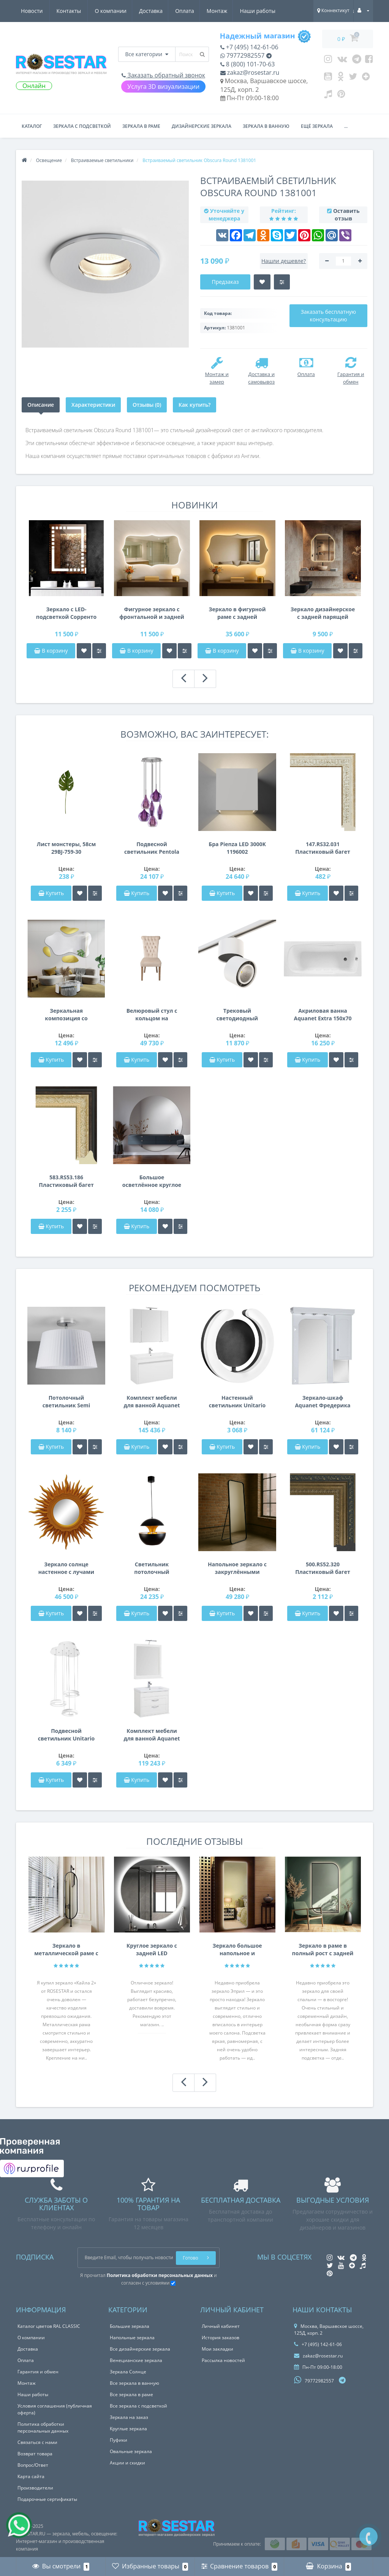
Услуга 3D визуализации (163, 86)
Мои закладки (217, 2349)
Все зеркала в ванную (134, 2383)
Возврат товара (34, 2453)
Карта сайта (30, 2476)
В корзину (51, 650)
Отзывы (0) (147, 404)
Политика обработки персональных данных (42, 2427)
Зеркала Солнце (128, 2371)
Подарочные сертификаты (47, 2499)
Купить (51, 893)
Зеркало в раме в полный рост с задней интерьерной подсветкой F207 (323, 1949)
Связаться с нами (37, 2442)
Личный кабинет (221, 2326)
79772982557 (242, 55)
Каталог (32, 126)
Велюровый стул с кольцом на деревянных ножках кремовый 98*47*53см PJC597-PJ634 (151, 1014)
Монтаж (146, 10)
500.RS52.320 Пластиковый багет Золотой (322, 1568)
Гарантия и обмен (38, 2371)
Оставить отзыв (346, 214)
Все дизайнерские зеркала (140, 2349)
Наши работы (188, 10)
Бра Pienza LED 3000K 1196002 (237, 847)
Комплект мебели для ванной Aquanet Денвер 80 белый (151, 1734)
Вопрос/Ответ (32, 2465)
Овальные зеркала (131, 2451)
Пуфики (118, 2440)
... (346, 126)
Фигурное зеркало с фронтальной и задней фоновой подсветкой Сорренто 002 (151, 613)
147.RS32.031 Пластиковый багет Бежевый (322, 848)
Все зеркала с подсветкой (138, 2406)
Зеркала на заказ (129, 2417)
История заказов (220, 2337)
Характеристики (93, 404)
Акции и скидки (127, 2463)
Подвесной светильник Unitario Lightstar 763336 (66, 1734)
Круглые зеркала (128, 2428)
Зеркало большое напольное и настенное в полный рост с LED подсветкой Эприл (237, 1949)
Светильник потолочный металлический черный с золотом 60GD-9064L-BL (151, 1568)
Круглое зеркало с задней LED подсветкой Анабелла (151, 1949)
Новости (231, 10)
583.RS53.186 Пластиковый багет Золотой (66, 1181)
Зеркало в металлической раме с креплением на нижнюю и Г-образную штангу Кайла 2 (66, 1949)
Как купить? (194, 404)
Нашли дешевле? (283, 260)
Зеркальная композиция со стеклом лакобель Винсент (66, 1014)
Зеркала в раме (141, 126)
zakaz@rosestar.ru (250, 72)
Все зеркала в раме (131, 2394)
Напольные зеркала (132, 2337)
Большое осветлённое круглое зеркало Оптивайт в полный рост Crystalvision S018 (151, 1181)
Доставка (78, 10)
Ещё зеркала (317, 126)
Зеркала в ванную (266, 126)
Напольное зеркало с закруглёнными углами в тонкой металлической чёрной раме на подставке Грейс (237, 1568)
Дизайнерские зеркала (201, 126)
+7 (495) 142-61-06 (249, 47)
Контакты (268, 10)
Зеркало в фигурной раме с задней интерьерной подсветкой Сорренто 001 (237, 613)
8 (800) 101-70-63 (247, 64)
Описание (40, 404)
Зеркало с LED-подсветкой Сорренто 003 (66, 613)
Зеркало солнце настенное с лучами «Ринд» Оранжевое (66, 1568)
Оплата (113, 10)
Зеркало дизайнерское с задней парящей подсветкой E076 (323, 613)
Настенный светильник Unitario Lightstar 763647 (237, 1401)
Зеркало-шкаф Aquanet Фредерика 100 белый (322, 1401)
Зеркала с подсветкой (82, 126)
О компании (37, 10)
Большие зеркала (129, 2326)
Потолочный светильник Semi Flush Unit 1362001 (66, 1401)
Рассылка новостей (223, 2360)
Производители (35, 2488)
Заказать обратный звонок (163, 75)
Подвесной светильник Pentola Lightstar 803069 (151, 848)
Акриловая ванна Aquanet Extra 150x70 (323, 1014)
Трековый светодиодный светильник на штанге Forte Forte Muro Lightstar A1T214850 (237, 1014)
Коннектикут (333, 10)
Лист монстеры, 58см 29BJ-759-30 (66, 847)
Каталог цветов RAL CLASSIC (48, 2326)
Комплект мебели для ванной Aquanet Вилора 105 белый (151, 1401)
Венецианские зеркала (136, 2360)
